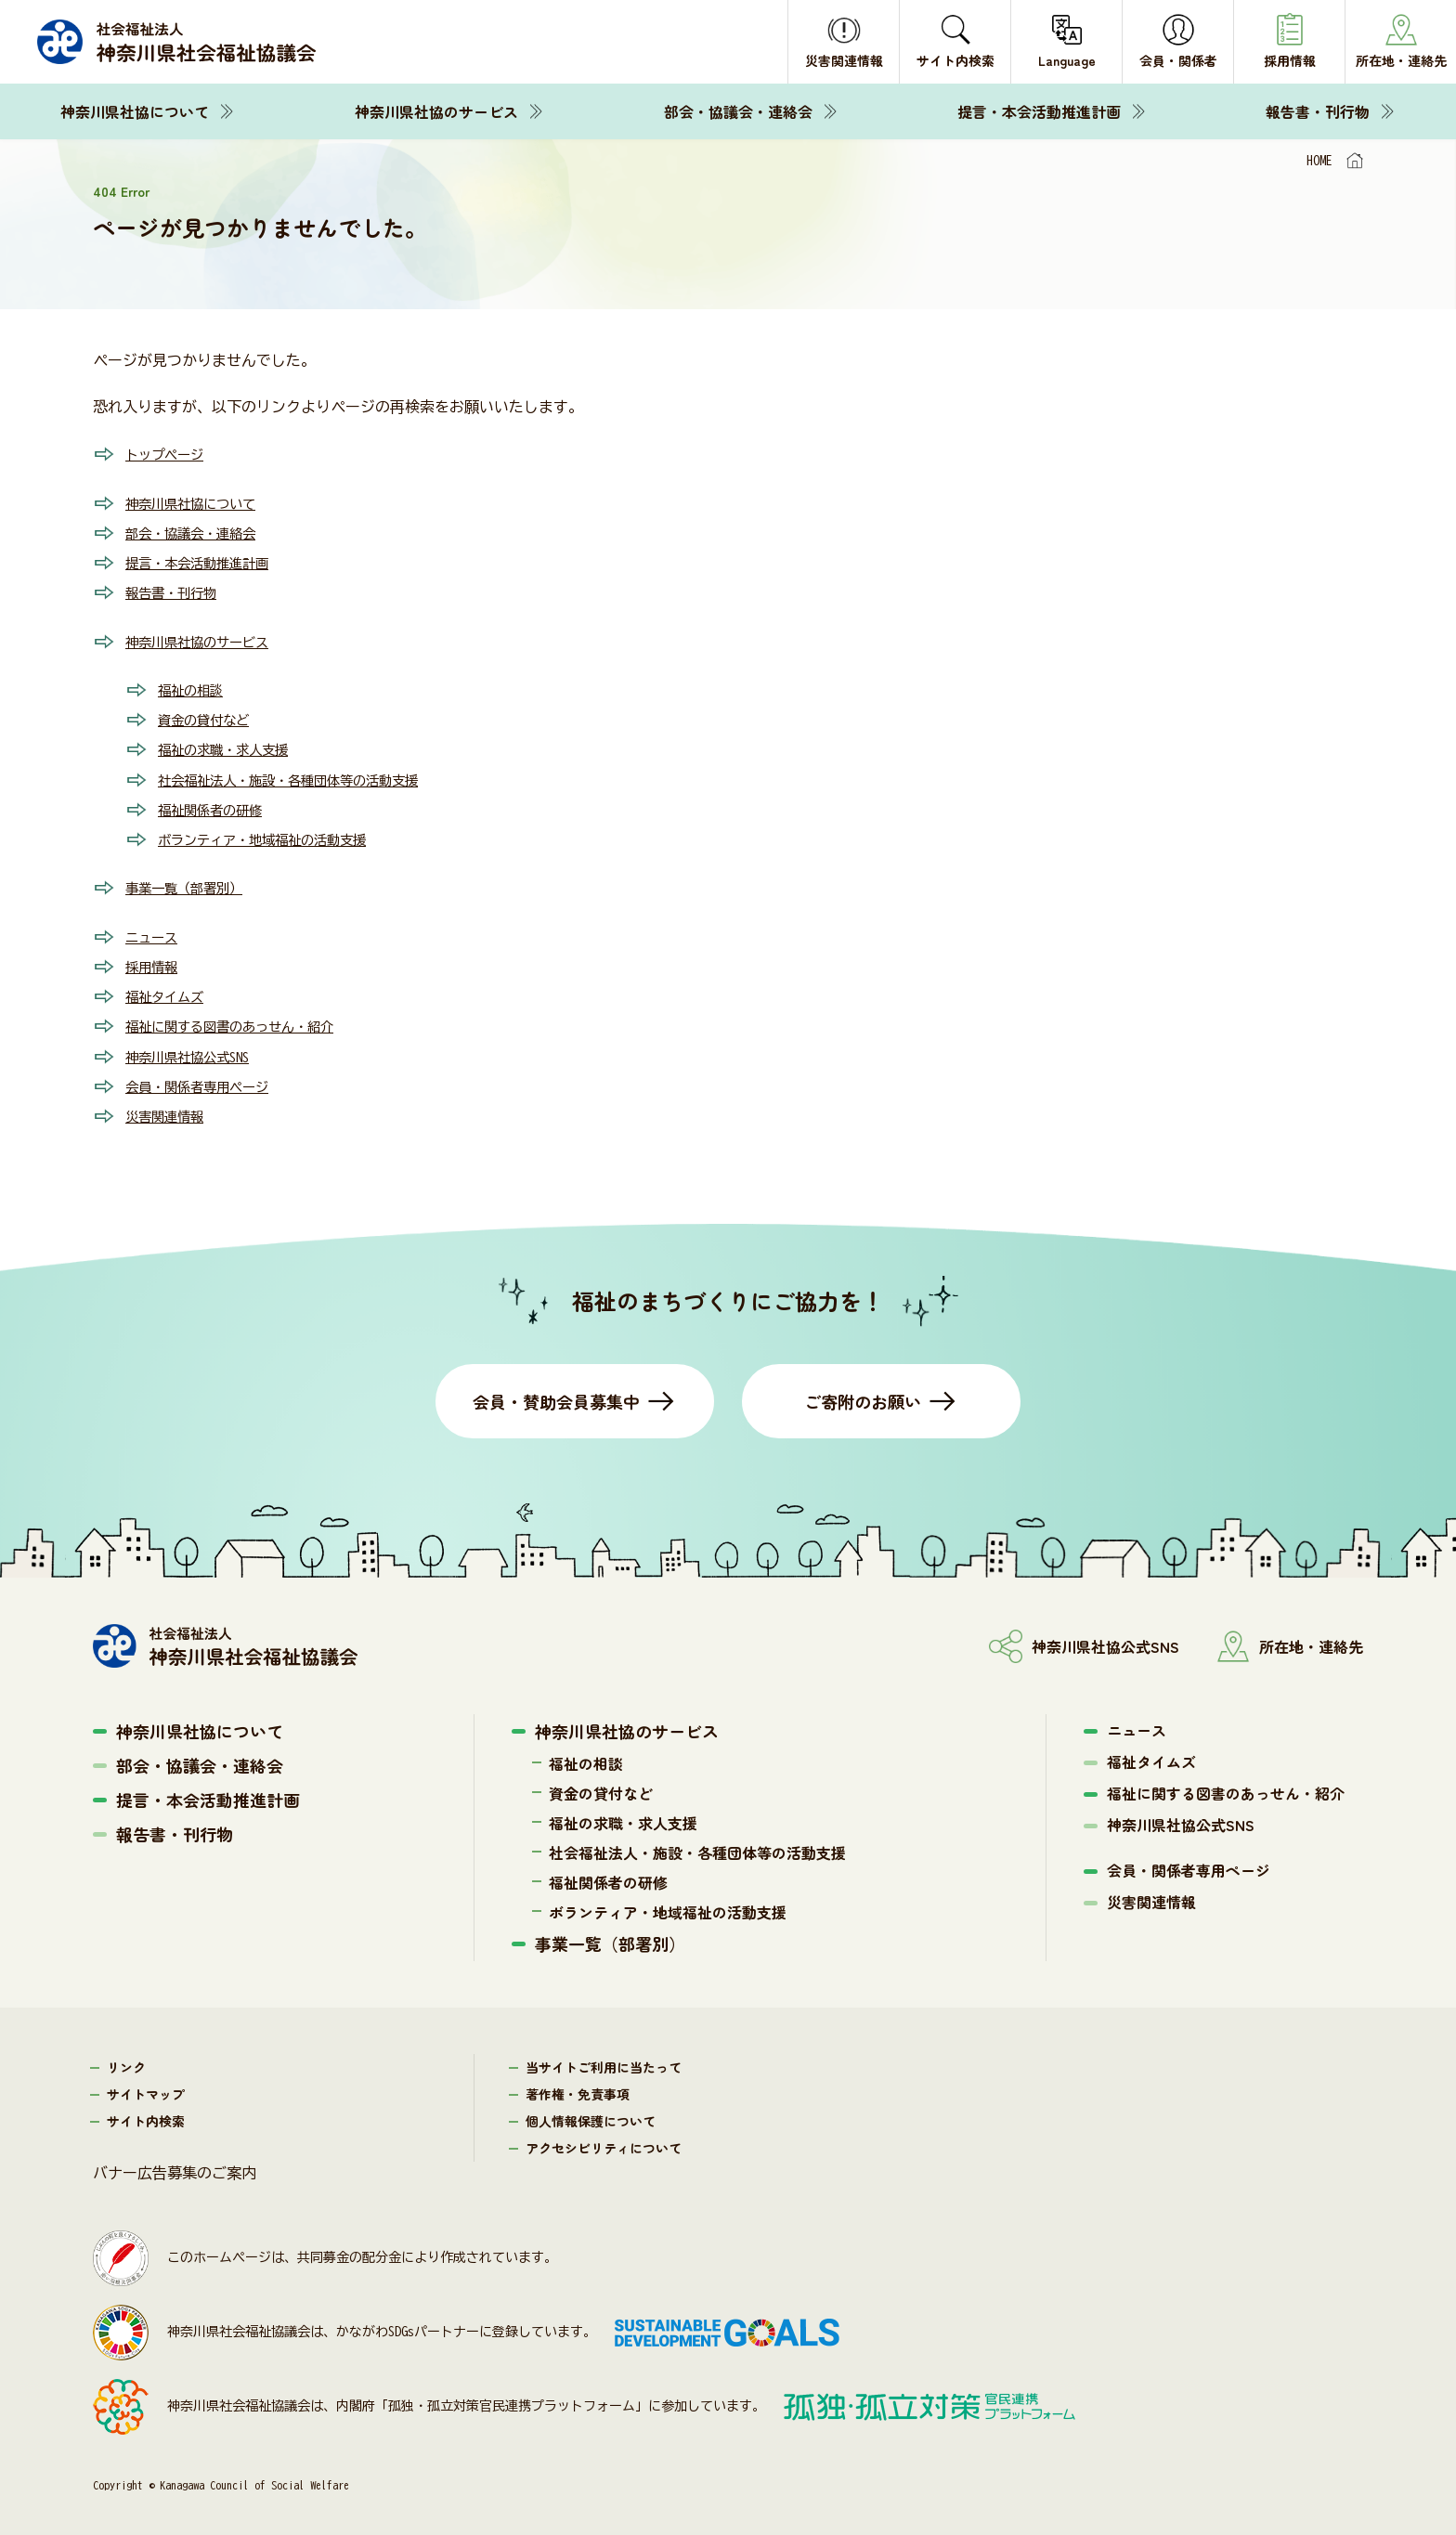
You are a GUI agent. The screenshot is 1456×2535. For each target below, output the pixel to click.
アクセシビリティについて (604, 2143)
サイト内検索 (146, 2116)
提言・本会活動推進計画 (1039, 111)
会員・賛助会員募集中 (556, 1396)
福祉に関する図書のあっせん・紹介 (244, 1022)
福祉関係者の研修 (217, 807)
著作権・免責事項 (578, 2089)
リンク (126, 2062)
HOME (1319, 160)
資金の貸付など (210, 717)
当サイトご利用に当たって (604, 2062)
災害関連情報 (169, 1111)
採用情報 (155, 963)
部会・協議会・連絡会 (738, 111)
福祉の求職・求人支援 (232, 747)
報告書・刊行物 (1318, 111)
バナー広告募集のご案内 (174, 2168)
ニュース (155, 933)
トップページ (169, 454)
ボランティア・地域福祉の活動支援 (277, 836)
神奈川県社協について (134, 111)
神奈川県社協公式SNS (195, 1052)
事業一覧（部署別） (192, 885)
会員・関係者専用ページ (207, 1081)
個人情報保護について (591, 2116)
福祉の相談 (195, 688)
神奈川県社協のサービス (436, 111)
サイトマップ (146, 2089)
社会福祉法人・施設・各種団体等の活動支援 (306, 777)
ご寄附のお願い (862, 1396)
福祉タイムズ (169, 992)
